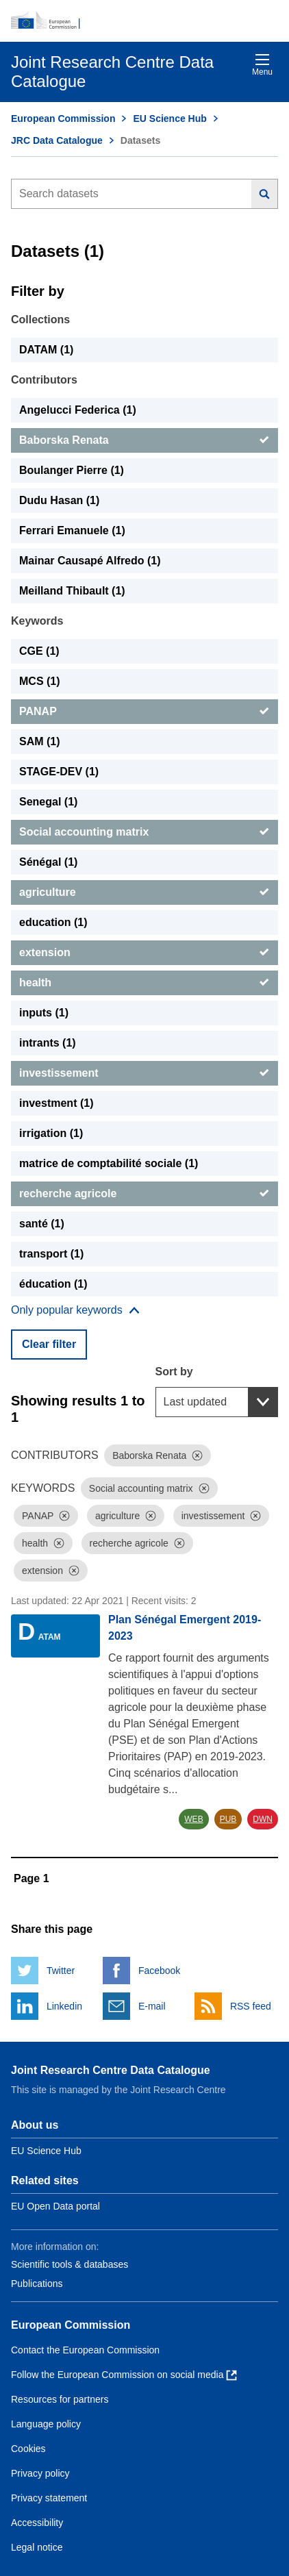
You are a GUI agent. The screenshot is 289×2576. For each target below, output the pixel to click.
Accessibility (37, 2522)
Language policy (46, 2423)
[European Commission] (144, 20)
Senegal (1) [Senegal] (48, 802)
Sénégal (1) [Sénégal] (48, 862)
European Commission (63, 118)
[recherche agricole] (144, 1193)
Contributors (44, 380)
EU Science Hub (169, 118)
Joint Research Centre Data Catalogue (110, 2070)
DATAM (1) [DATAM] (46, 349)
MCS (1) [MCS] (39, 681)
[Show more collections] (75, 1310)
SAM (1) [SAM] (39, 741)
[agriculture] (144, 892)
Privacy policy (40, 2473)
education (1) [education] (53, 922)
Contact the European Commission (85, 2349)
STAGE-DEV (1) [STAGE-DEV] (59, 771)
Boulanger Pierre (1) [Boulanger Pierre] (71, 470)
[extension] (144, 952)
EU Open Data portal (55, 2206)
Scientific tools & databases (69, 2264)
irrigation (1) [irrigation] (51, 1133)
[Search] (264, 194)
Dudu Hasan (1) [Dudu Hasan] (59, 500)
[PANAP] (144, 711)
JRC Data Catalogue (57, 140)
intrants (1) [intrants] (47, 1043)
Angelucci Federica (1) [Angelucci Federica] (77, 410)
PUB (228, 1819)
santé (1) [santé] (41, 1223)
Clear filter (49, 1344)
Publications (37, 2283)
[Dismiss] (197, 1455)
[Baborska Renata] (144, 440)
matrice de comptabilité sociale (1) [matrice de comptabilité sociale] (108, 1163)
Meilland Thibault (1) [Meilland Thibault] (72, 591)
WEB (193, 1819)
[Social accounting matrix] (144, 832)
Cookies (28, 2448)
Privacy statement (49, 2497)
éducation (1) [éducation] (53, 1284)
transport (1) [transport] (51, 1254)
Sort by (174, 1371)
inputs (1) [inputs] (43, 1012)
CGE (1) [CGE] (39, 651)
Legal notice (37, 2547)
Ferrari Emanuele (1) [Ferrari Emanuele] (72, 530)
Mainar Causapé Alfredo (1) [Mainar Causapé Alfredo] (90, 560)
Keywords (37, 621)
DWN (263, 1819)
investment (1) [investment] (56, 1103)
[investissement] (144, 1073)
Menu (262, 65)
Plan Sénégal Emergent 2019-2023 (184, 1628)
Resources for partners (59, 2399)
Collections (40, 319)
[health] (144, 983)
